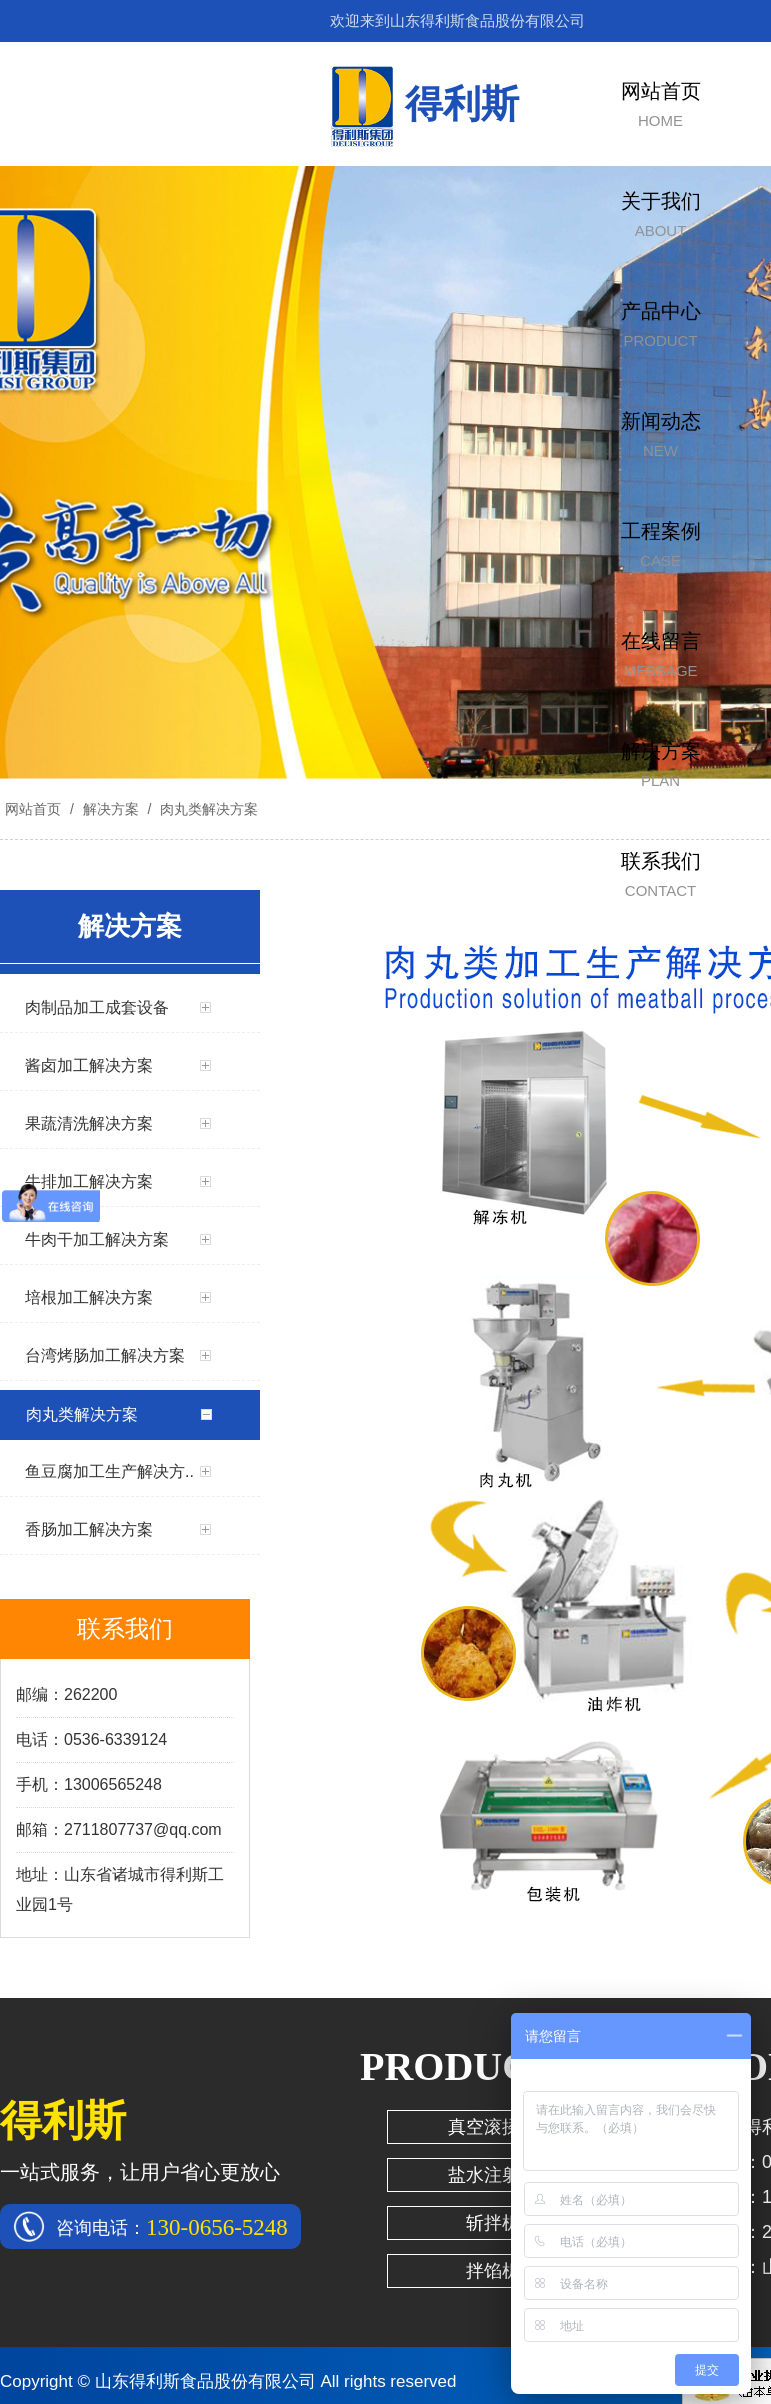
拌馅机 (493, 2271)
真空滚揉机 (493, 2127)
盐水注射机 (493, 2175)
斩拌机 (493, 2223)
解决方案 (111, 809)
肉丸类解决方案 (207, 809)
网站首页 (33, 809)
